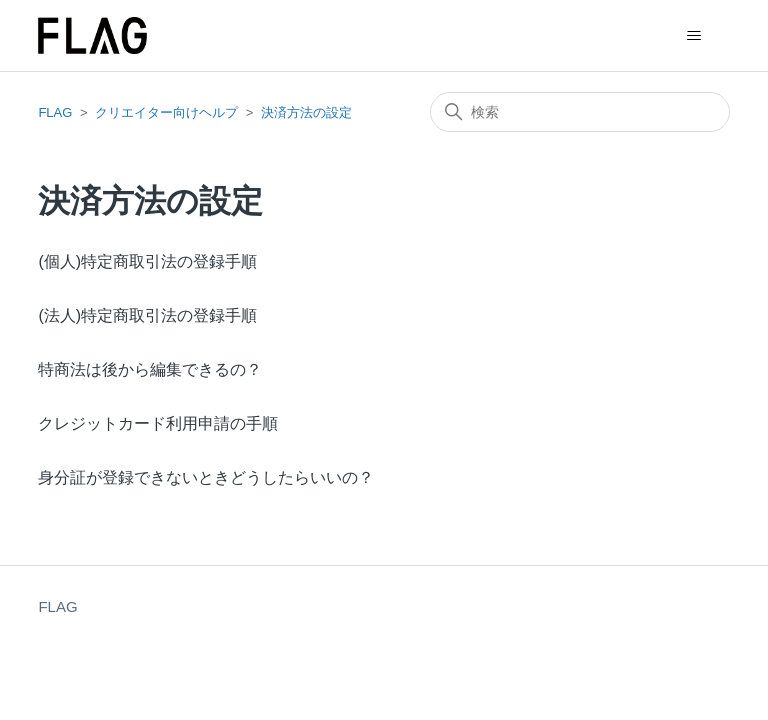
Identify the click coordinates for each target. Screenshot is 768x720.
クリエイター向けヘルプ (166, 112)
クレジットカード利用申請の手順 (158, 423)
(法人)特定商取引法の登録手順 (147, 315)
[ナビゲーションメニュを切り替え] (694, 36)
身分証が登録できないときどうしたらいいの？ (206, 477)
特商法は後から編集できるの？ (150, 369)
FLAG (55, 112)
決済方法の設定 (306, 112)
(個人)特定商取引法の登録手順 (147, 261)
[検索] (580, 112)
